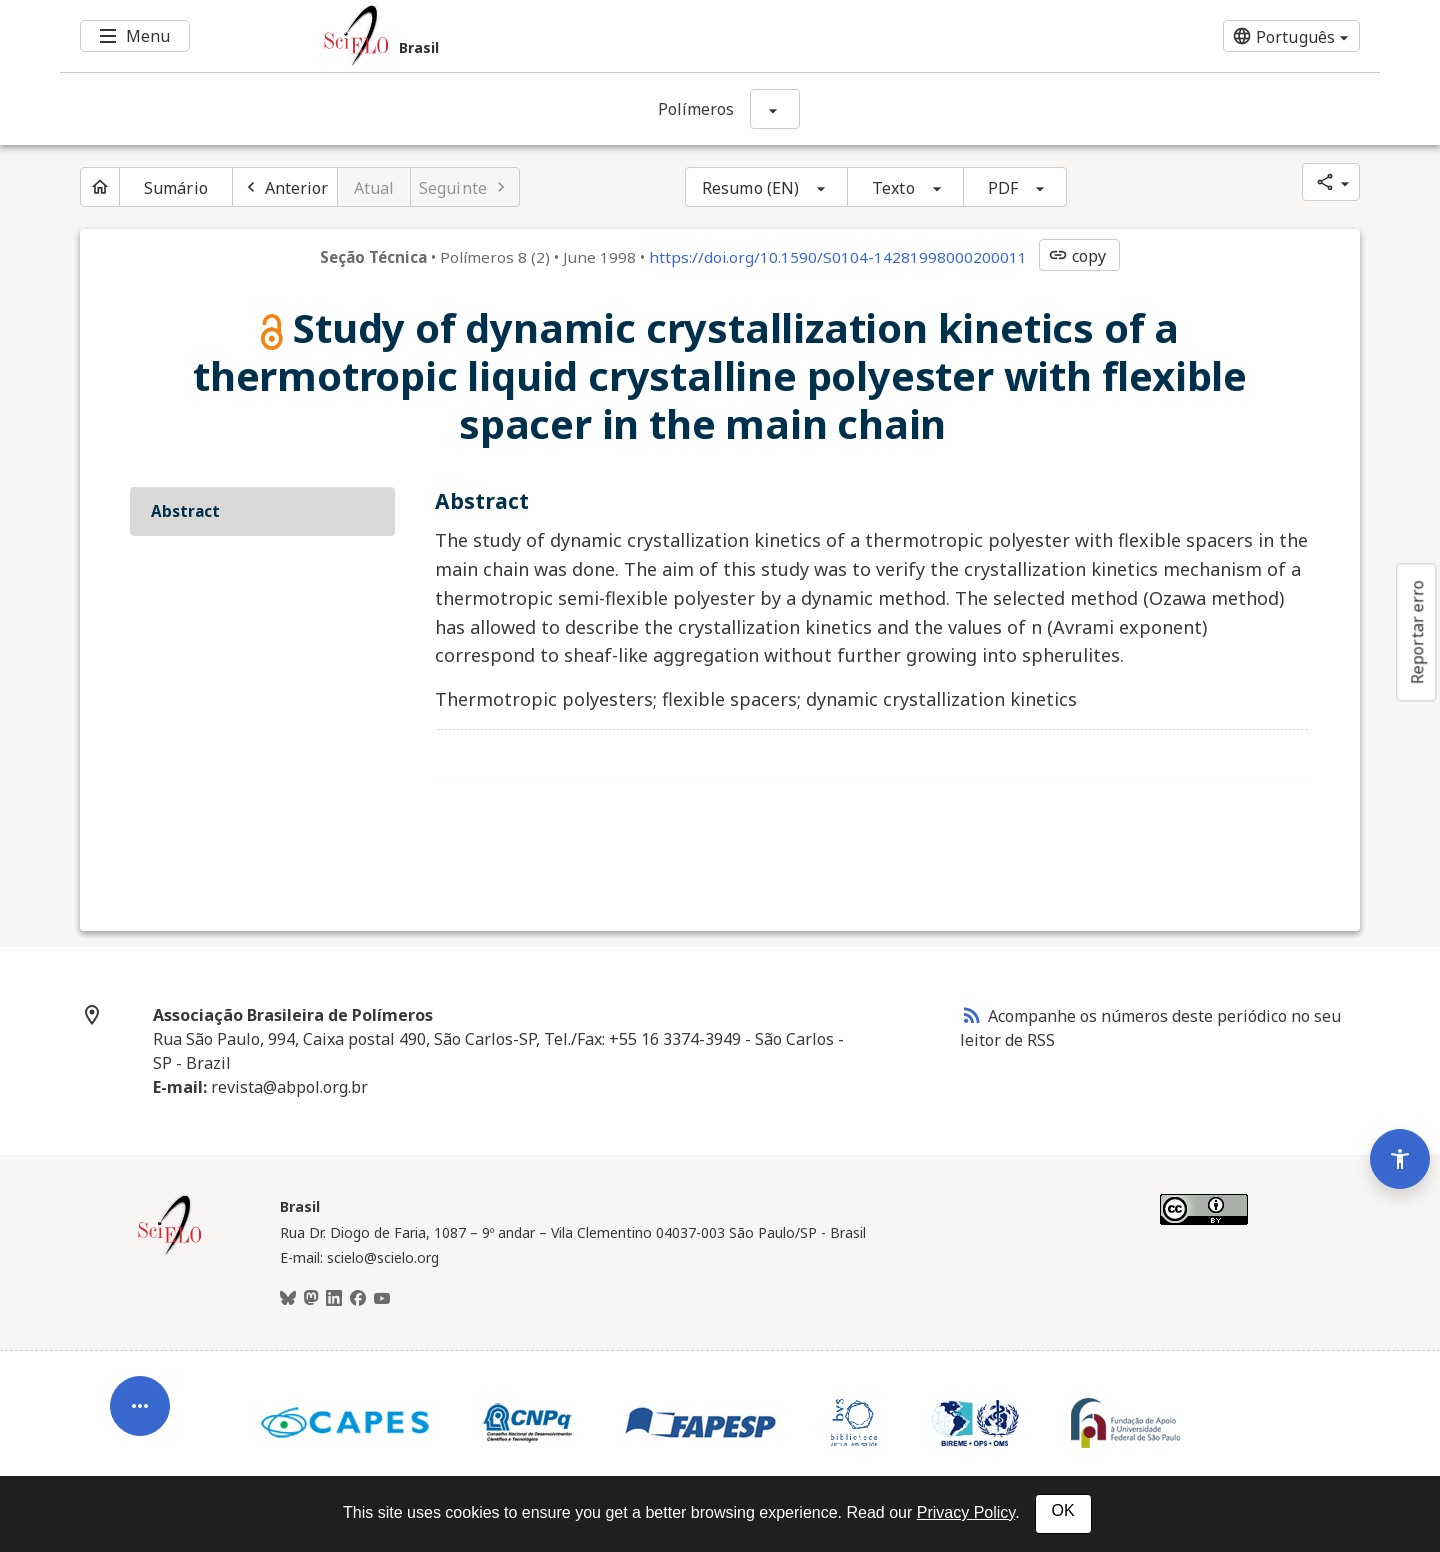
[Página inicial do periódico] (100, 187)
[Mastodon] (311, 1299)
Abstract (185, 511)
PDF (1003, 188)
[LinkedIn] (334, 1299)
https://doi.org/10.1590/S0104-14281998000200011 (838, 257)
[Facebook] (358, 1299)
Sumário (176, 188)
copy (1077, 256)
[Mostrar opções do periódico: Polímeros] (775, 109)
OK (1063, 1510)
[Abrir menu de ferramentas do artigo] (140, 1414)
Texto (893, 188)
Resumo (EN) (750, 188)
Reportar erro (1417, 632)
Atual (374, 188)
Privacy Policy (966, 1512)
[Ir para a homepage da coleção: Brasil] (610, 36)
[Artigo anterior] (285, 187)
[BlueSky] (288, 1299)
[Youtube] (382, 1299)
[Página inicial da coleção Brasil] (170, 1252)
